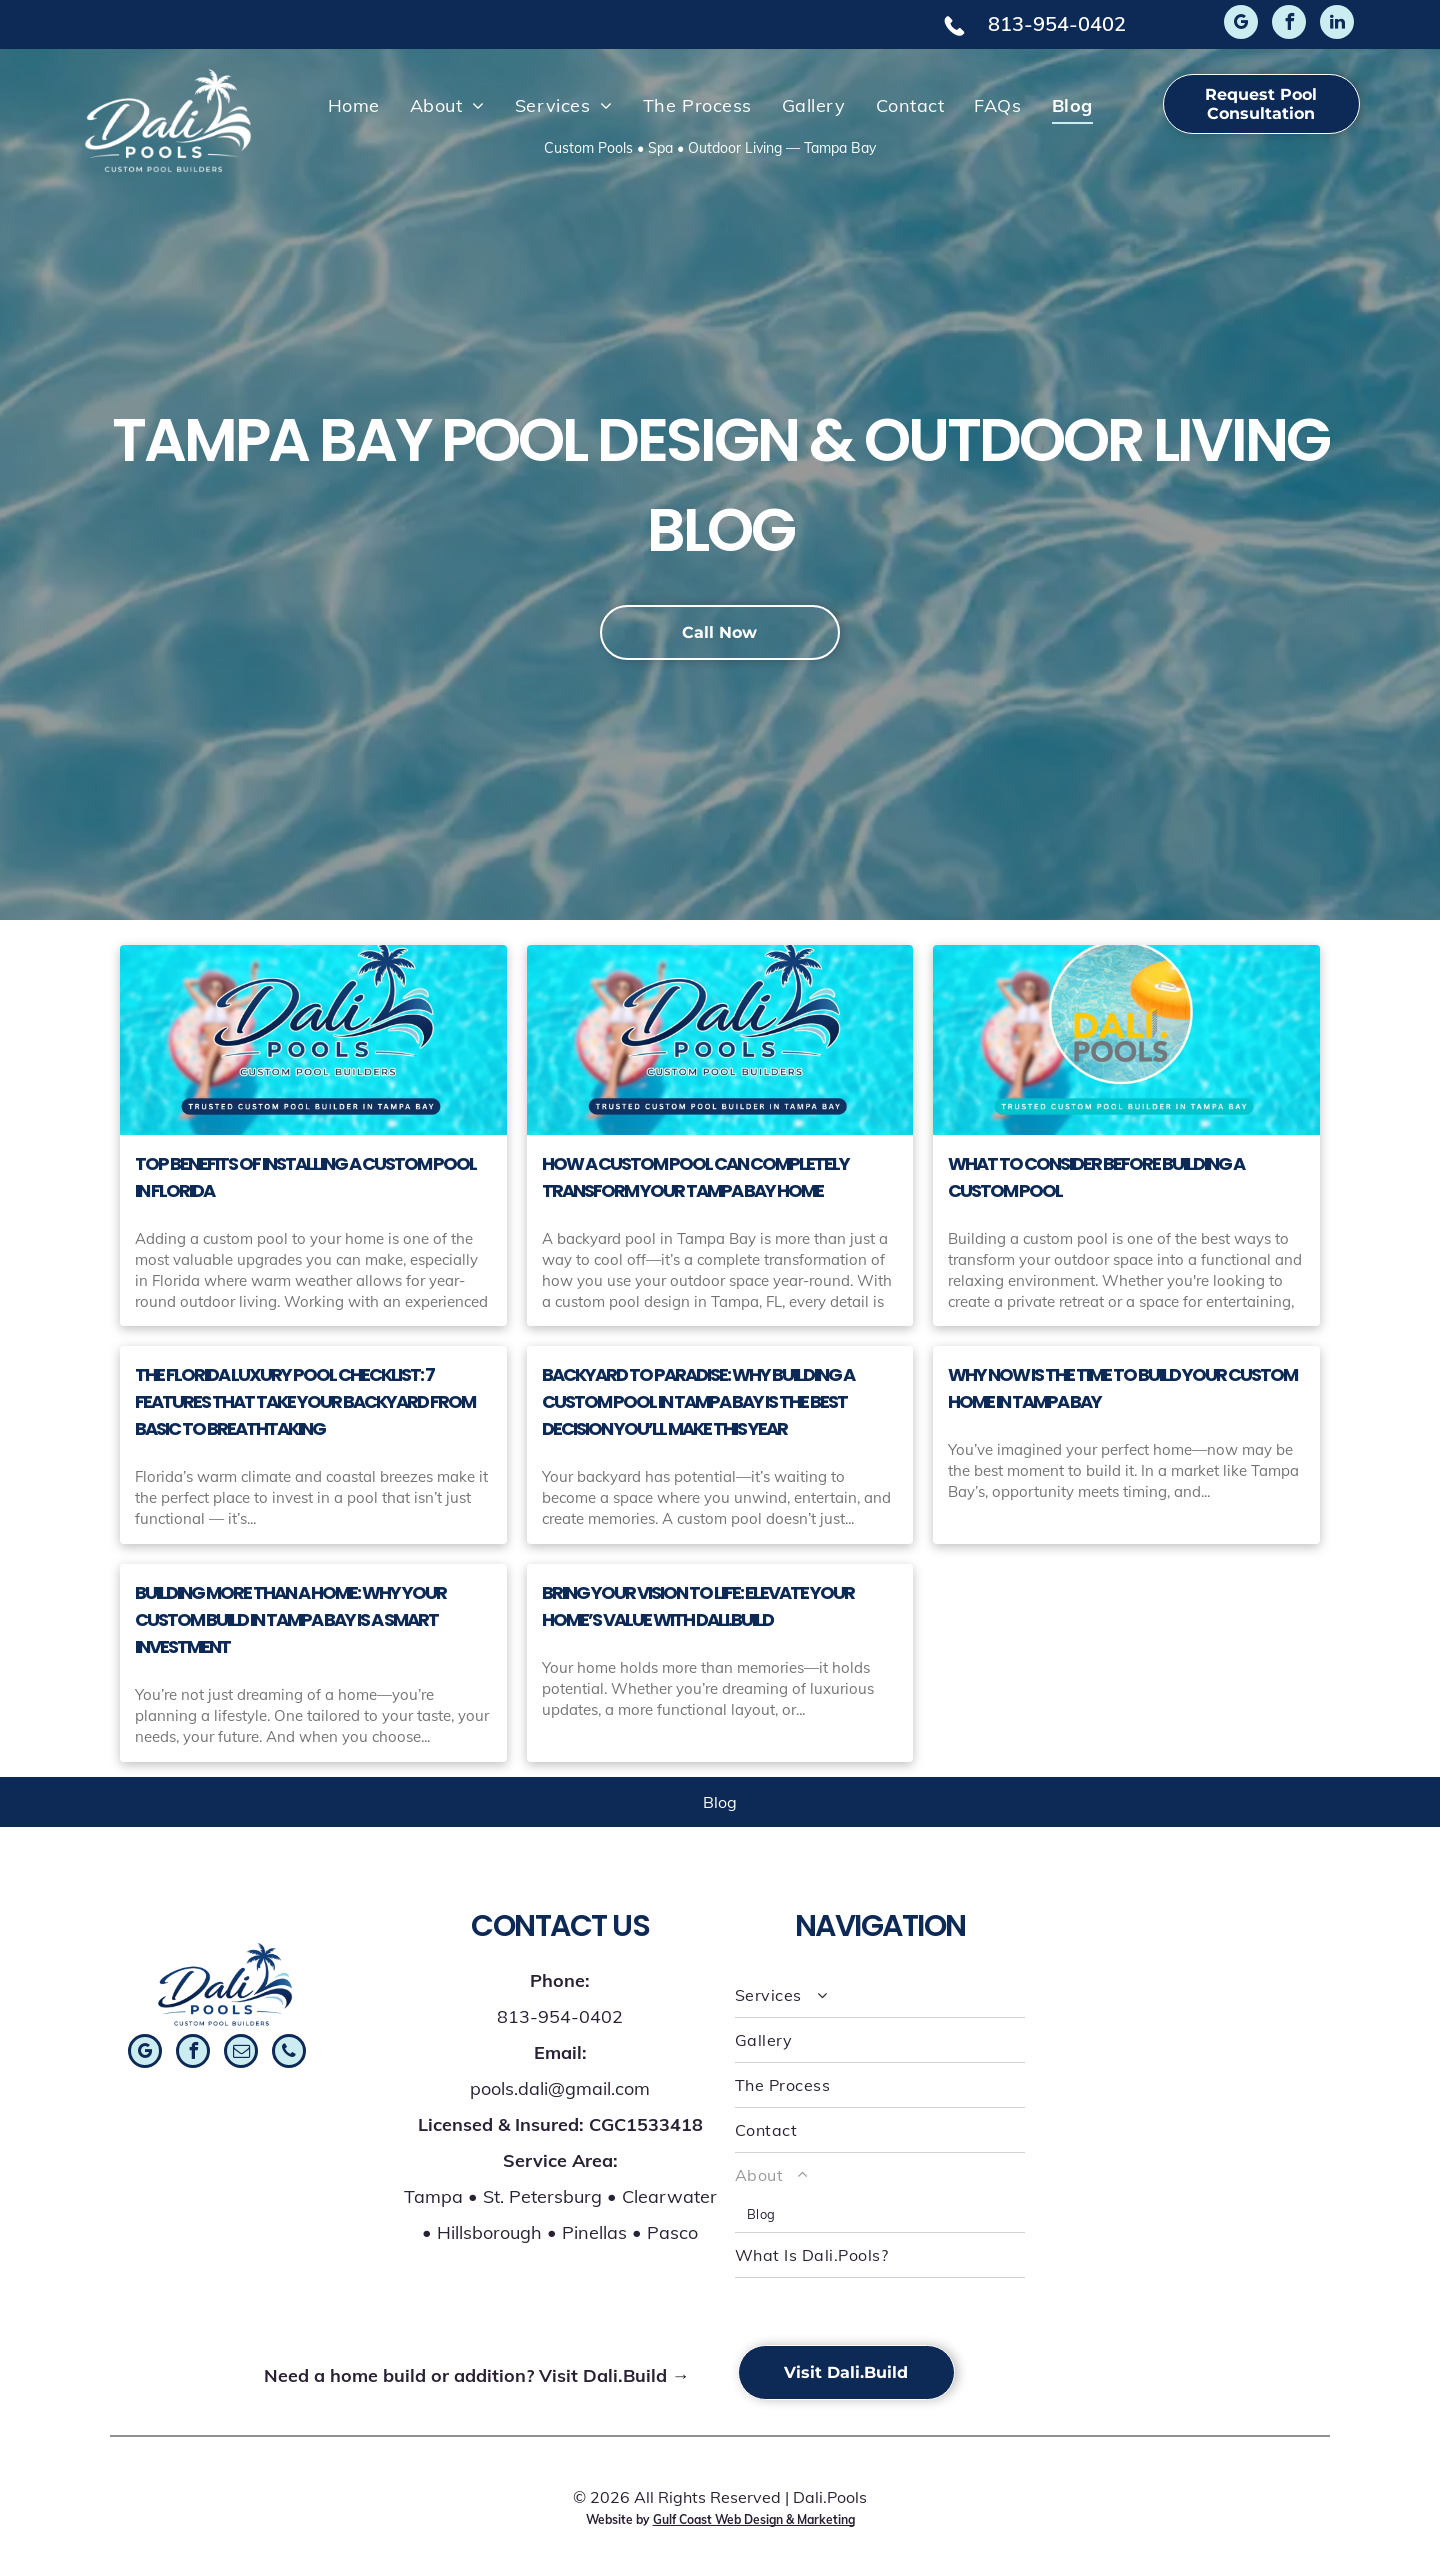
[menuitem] (354, 105)
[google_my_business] (1241, 24)
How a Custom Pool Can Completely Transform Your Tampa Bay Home (695, 1177)
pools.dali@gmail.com (560, 2088)
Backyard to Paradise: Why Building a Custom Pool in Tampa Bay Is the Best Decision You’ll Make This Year (698, 1401)
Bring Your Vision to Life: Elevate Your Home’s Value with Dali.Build (698, 1606)
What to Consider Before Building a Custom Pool (1096, 1177)
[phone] (289, 2053)
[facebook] (1289, 24)
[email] (241, 2053)
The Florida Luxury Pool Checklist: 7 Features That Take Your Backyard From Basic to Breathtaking (305, 1401)
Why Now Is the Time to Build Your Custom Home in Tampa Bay (1122, 1388)
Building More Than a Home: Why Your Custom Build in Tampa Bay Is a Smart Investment (290, 1619)
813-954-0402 (1057, 23)
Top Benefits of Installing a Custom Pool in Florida (305, 1177)
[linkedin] (1337, 24)
